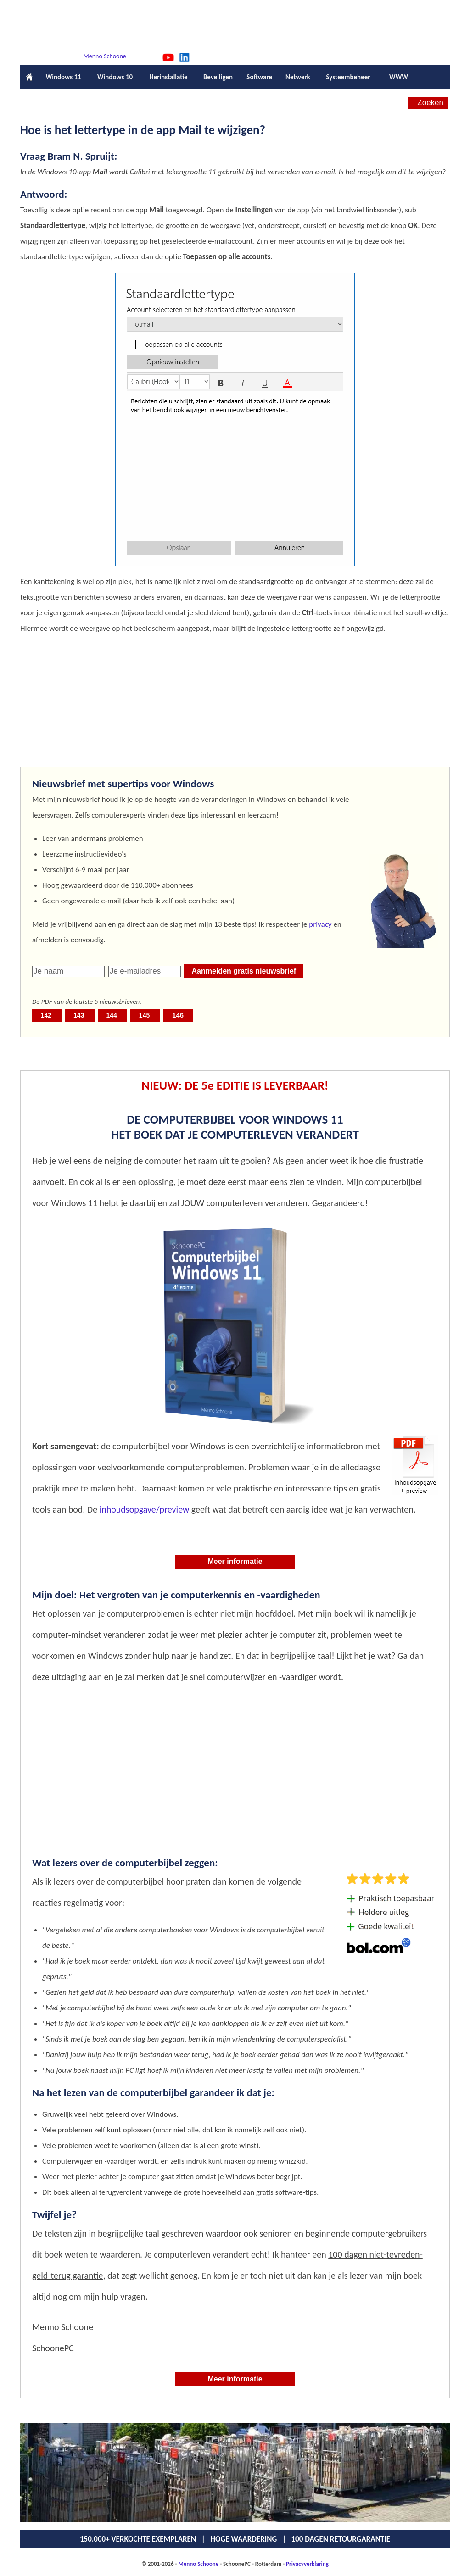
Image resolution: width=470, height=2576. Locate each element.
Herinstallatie (168, 77)
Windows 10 (115, 77)
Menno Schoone (105, 56)
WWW (399, 77)
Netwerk (298, 77)
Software (259, 77)
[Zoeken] (349, 103)
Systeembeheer (348, 77)
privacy (320, 924)
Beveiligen (218, 77)
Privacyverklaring (307, 2563)
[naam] (68, 971)
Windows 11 (63, 77)
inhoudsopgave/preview (145, 1509)
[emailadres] (144, 971)
